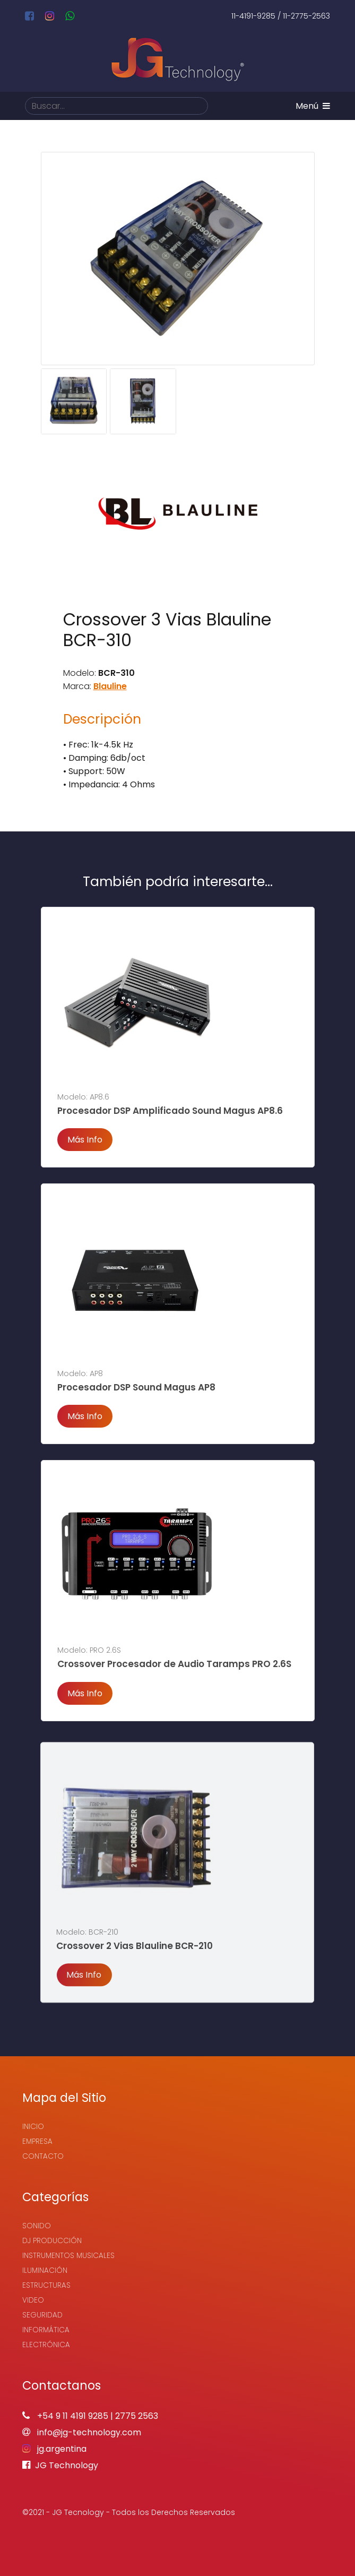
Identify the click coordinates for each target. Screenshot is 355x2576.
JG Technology (60, 2465)
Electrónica (46, 2345)
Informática (46, 2330)
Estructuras (46, 2285)
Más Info (84, 1140)
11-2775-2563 (306, 16)
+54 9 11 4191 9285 (72, 2416)
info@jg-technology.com (81, 2432)
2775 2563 (136, 2416)
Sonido (36, 2226)
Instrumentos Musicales (68, 2256)
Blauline (110, 686)
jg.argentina (54, 2449)
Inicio (33, 2127)
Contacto (43, 2156)
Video (33, 2300)
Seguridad (42, 2315)
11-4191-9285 (253, 16)
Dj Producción (52, 2241)
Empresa (37, 2141)
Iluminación (44, 2270)
